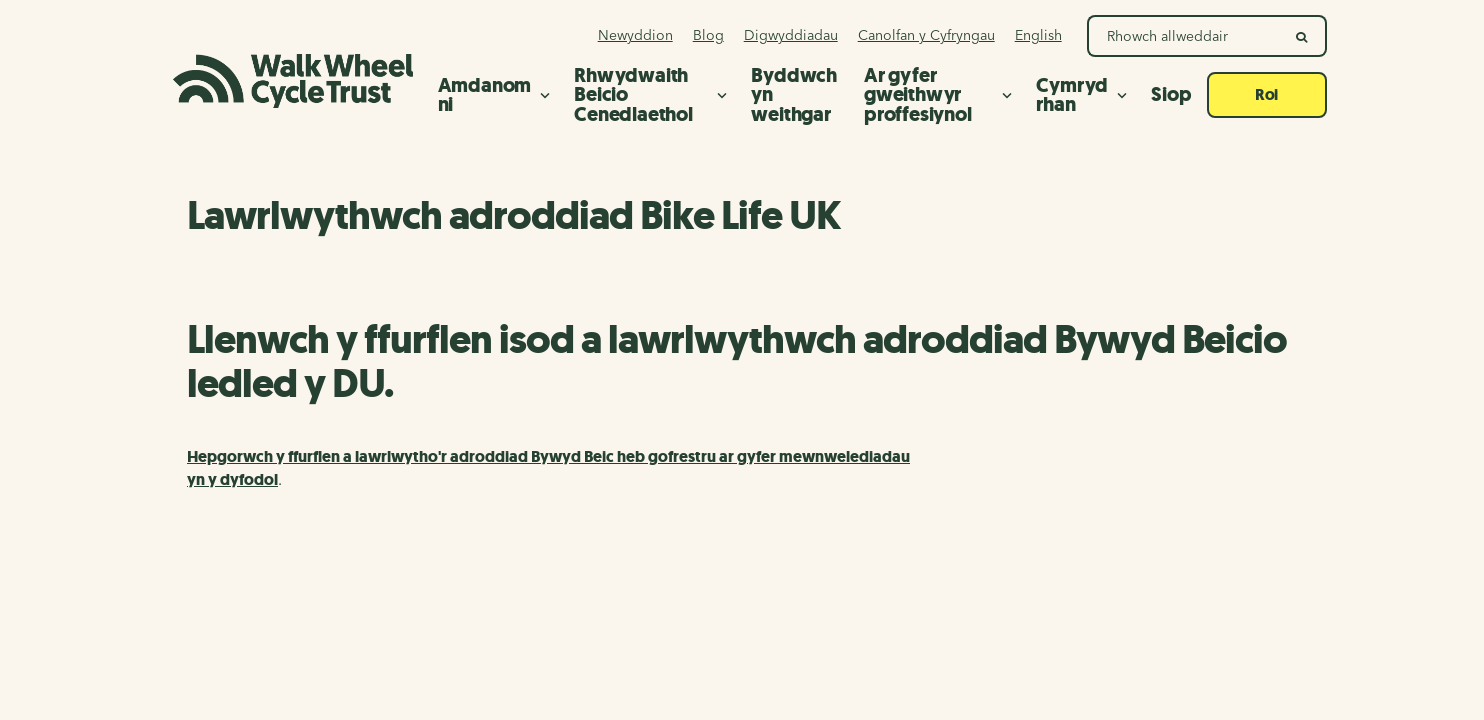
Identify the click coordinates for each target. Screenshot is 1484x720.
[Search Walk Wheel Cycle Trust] (1184, 36)
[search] (1302, 36)
